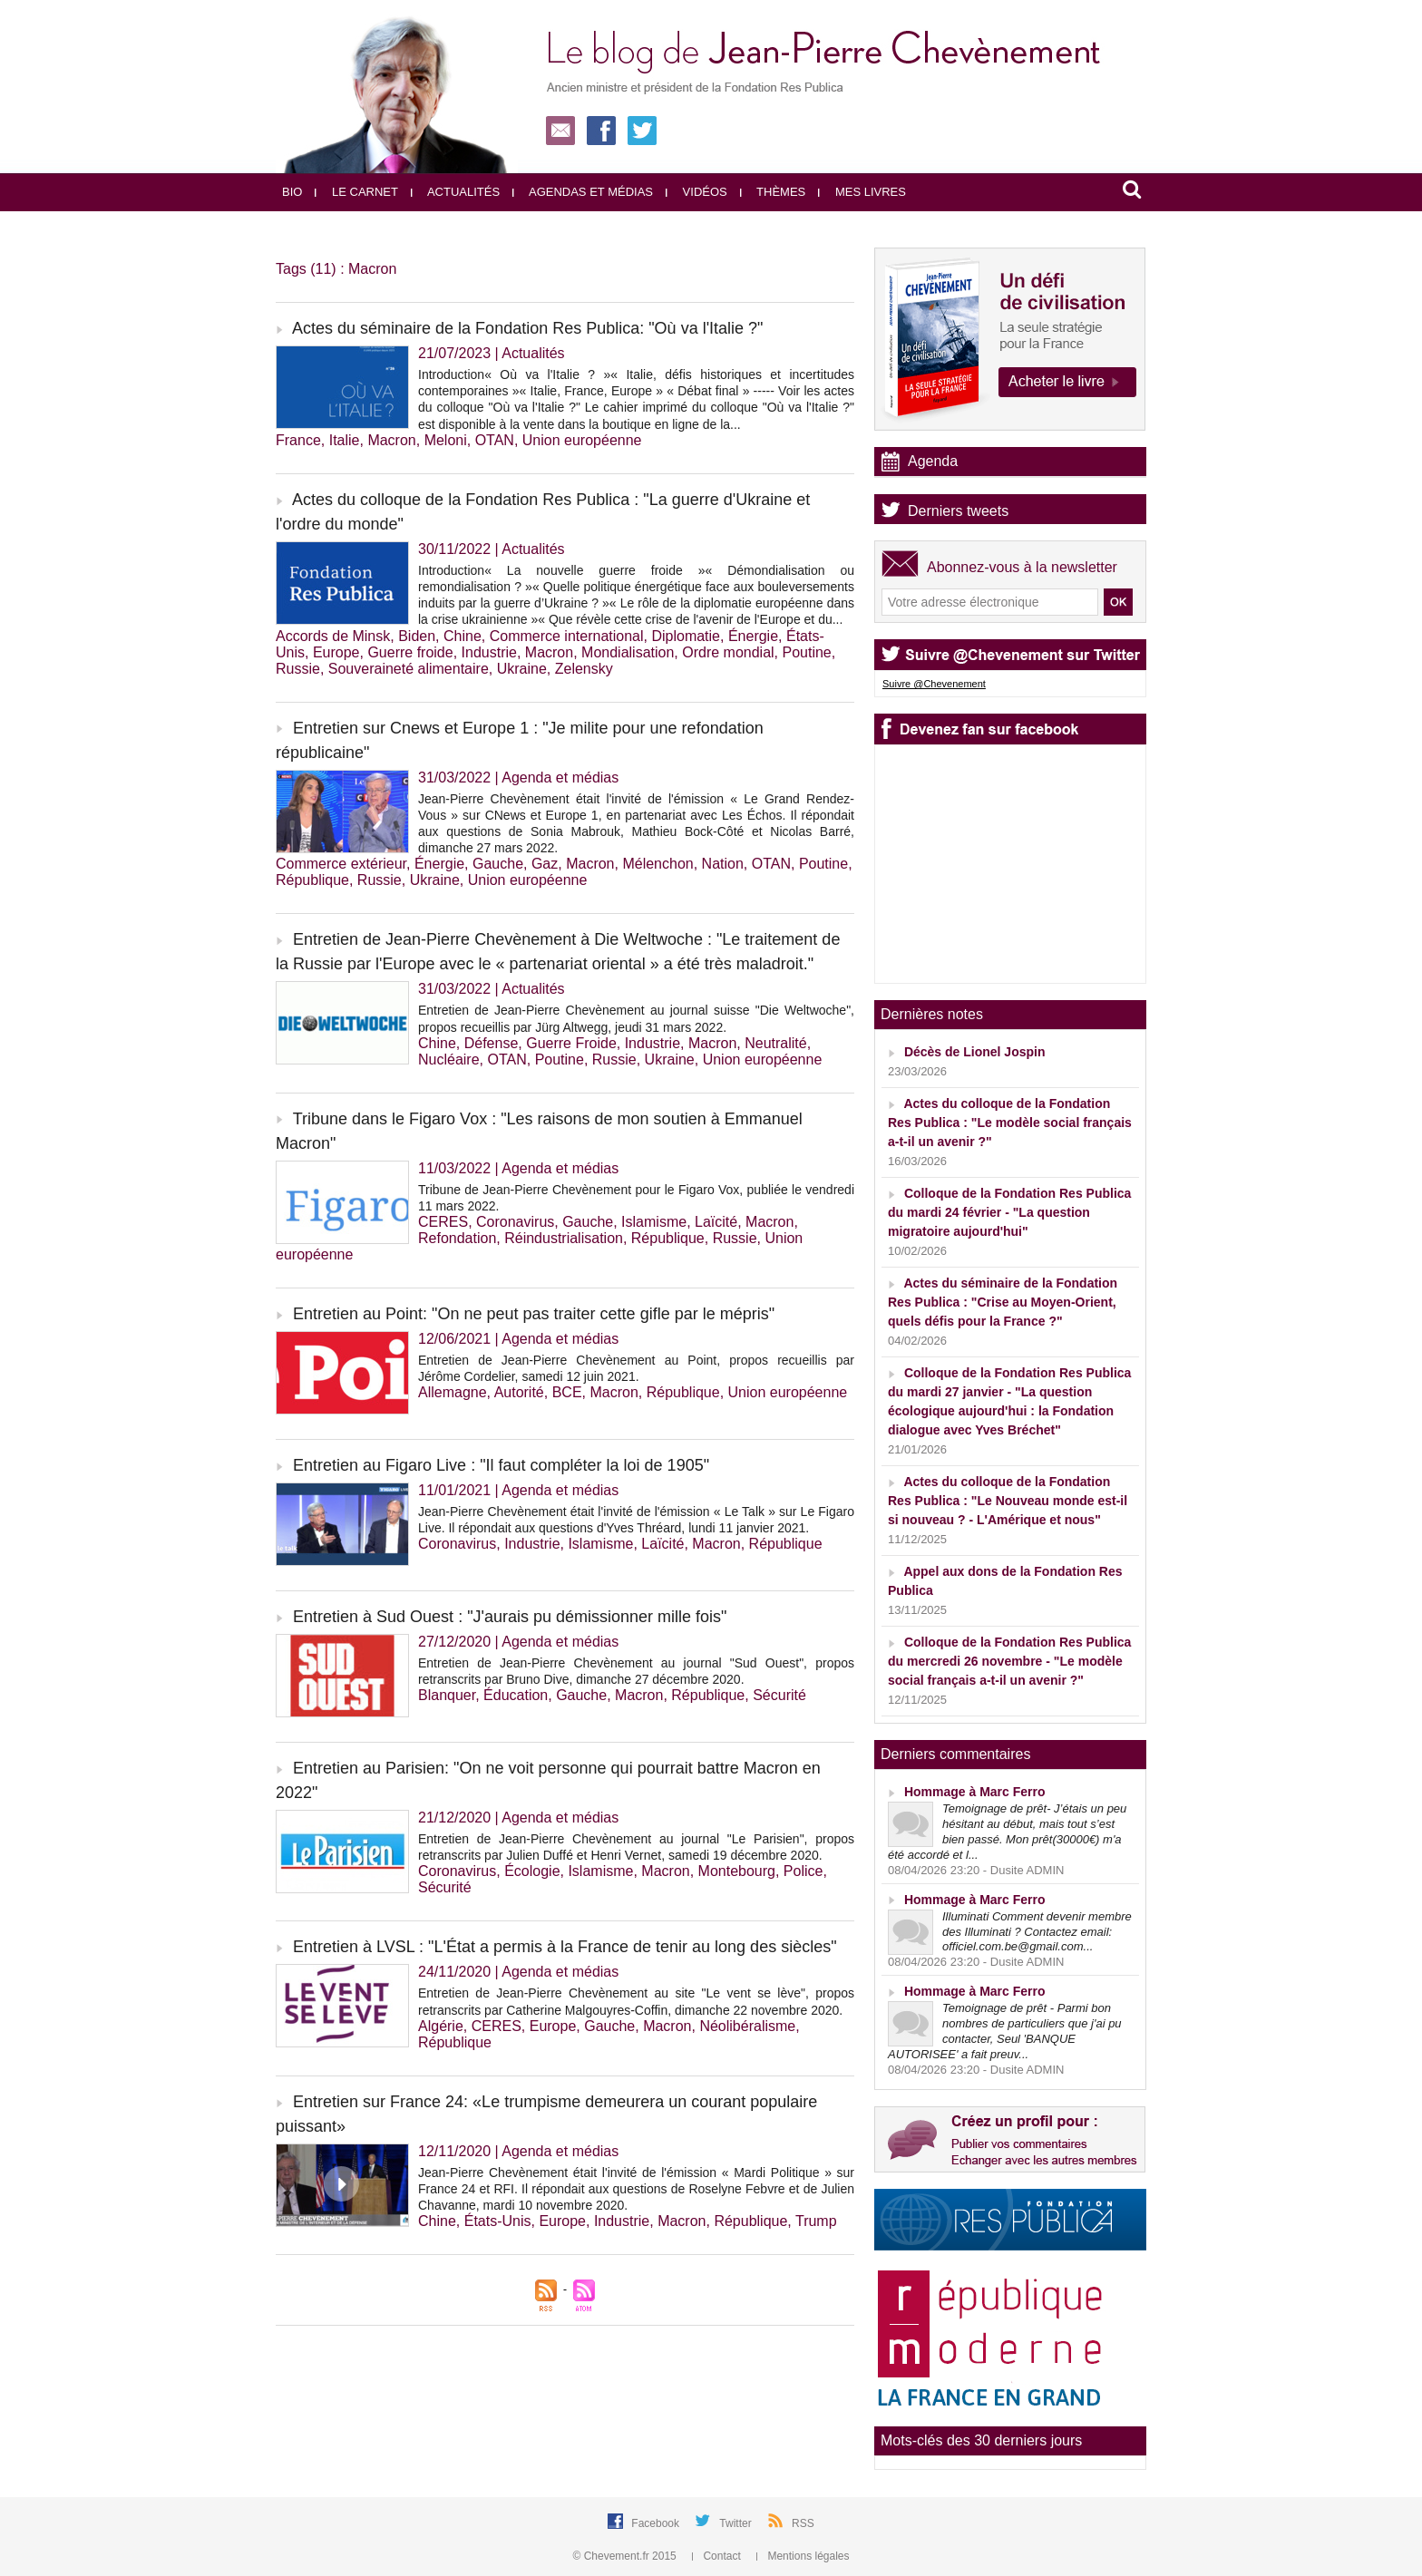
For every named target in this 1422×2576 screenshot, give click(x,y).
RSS (803, 2523)
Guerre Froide (571, 1043)
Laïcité (716, 1222)
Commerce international (567, 636)
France (298, 440)
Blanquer (446, 1695)
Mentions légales (802, 2556)
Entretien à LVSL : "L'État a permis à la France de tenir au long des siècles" (565, 1947)
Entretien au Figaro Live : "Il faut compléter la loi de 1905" (501, 1465)
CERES (443, 1222)
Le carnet (356, 192)
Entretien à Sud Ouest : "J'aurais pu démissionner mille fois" (509, 1617)
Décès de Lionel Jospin (975, 1052)
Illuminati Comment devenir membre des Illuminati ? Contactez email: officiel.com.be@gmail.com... (1037, 1932)
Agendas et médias (582, 192)
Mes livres (862, 192)
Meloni (445, 440)
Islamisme (654, 1222)
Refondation (457, 1238)
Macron (391, 440)
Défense (491, 1043)
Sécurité (779, 1695)
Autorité (519, 1392)
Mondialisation (627, 652)
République (312, 880)
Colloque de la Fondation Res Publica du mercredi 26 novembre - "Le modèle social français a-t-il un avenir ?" (1009, 1661)
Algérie (440, 2026)
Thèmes (773, 192)
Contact (718, 2556)
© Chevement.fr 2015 (626, 2556)
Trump (816, 2221)
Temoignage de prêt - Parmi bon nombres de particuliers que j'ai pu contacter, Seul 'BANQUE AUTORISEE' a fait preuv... (1005, 2031)
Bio (292, 192)
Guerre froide (410, 652)
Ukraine (522, 668)
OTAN (494, 440)
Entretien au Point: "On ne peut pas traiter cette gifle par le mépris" (533, 1314)
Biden (416, 636)
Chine (462, 636)
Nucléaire (449, 1059)
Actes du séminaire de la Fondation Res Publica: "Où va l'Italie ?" (528, 328)
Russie (298, 668)
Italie (344, 440)
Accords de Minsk (333, 636)
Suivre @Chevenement (934, 683)
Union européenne (582, 440)
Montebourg (736, 1871)
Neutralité (775, 1043)
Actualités (455, 192)
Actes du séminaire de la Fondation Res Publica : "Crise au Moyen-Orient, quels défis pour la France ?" (1002, 1302)
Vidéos (696, 192)
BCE (567, 1392)
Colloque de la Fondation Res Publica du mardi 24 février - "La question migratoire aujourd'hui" (1009, 1212)
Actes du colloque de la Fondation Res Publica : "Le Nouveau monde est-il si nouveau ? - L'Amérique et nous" (1007, 1500)
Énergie (753, 636)
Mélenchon (657, 863)
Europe (336, 652)
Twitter (737, 2523)
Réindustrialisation (563, 1238)
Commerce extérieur (341, 863)
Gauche (497, 863)
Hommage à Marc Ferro (975, 1791)
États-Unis (497, 2221)
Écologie (532, 1871)
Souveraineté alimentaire (408, 668)
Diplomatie (685, 636)
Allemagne (452, 1392)
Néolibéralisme (747, 2026)
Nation (723, 863)
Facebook (656, 2523)
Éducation (515, 1695)
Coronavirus (515, 1222)
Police (803, 1871)
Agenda (933, 461)
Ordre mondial (728, 652)
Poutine (807, 652)
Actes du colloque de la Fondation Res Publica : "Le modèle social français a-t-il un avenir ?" (1010, 1122)
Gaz (544, 863)
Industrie (489, 652)
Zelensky (584, 668)
